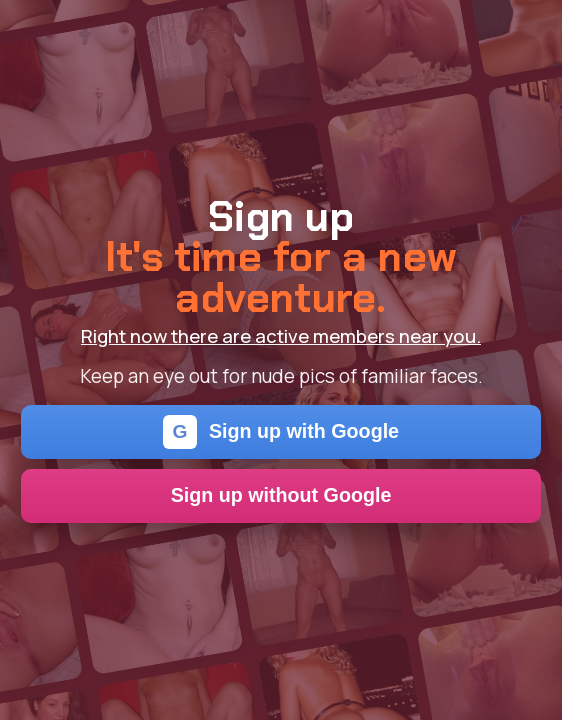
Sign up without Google (281, 495)
